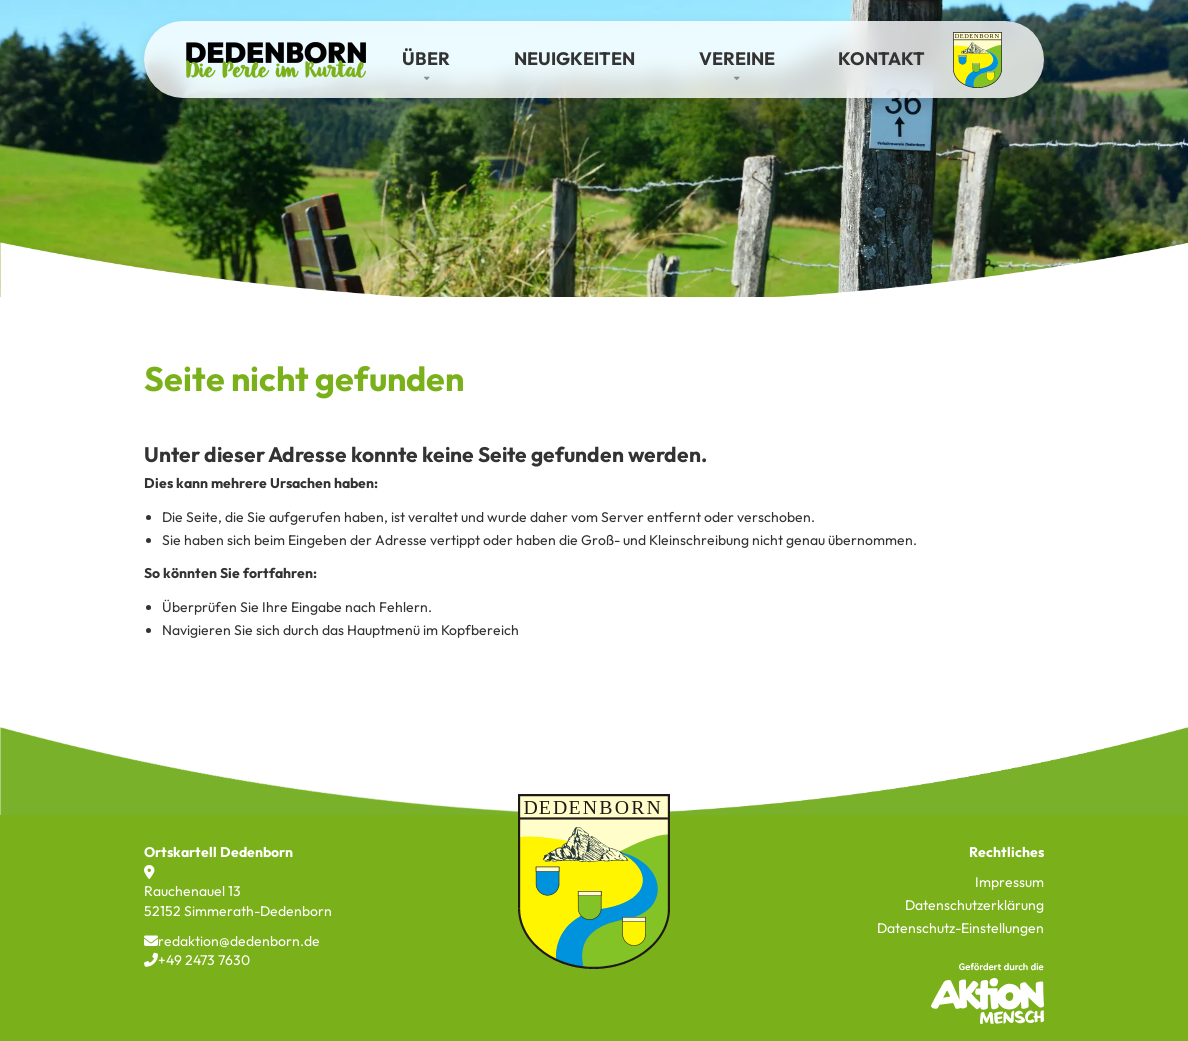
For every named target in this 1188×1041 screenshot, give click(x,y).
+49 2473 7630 (197, 960)
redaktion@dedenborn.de (232, 941)
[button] (426, 59)
